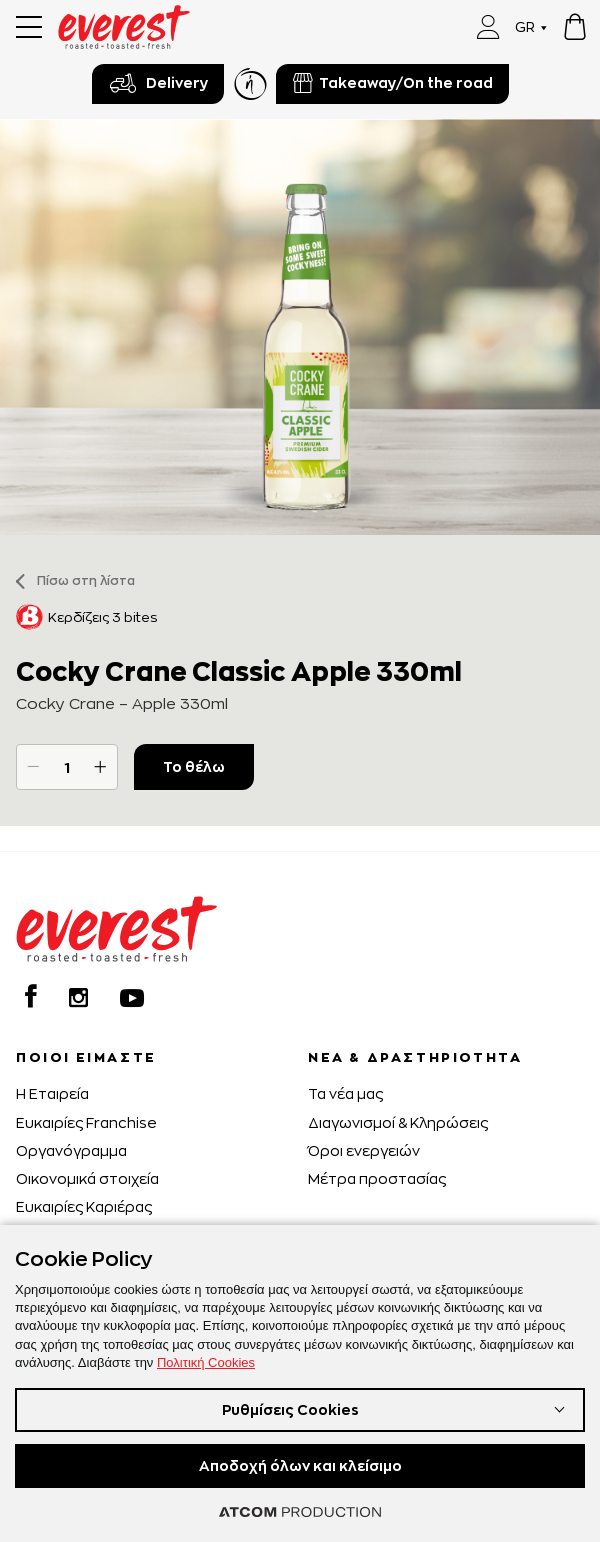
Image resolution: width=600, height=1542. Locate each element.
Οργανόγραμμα (71, 1150)
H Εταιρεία (52, 1093)
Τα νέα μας (345, 1093)
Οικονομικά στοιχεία (87, 1178)
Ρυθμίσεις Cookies (290, 1409)
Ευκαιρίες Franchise (86, 1122)
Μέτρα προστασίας (377, 1178)
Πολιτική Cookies (206, 1362)
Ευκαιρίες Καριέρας (84, 1206)
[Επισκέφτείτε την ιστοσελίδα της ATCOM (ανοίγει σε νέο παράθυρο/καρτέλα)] (300, 1512)
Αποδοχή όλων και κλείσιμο (300, 1465)
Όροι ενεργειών (364, 1150)
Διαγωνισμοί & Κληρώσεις (398, 1122)
